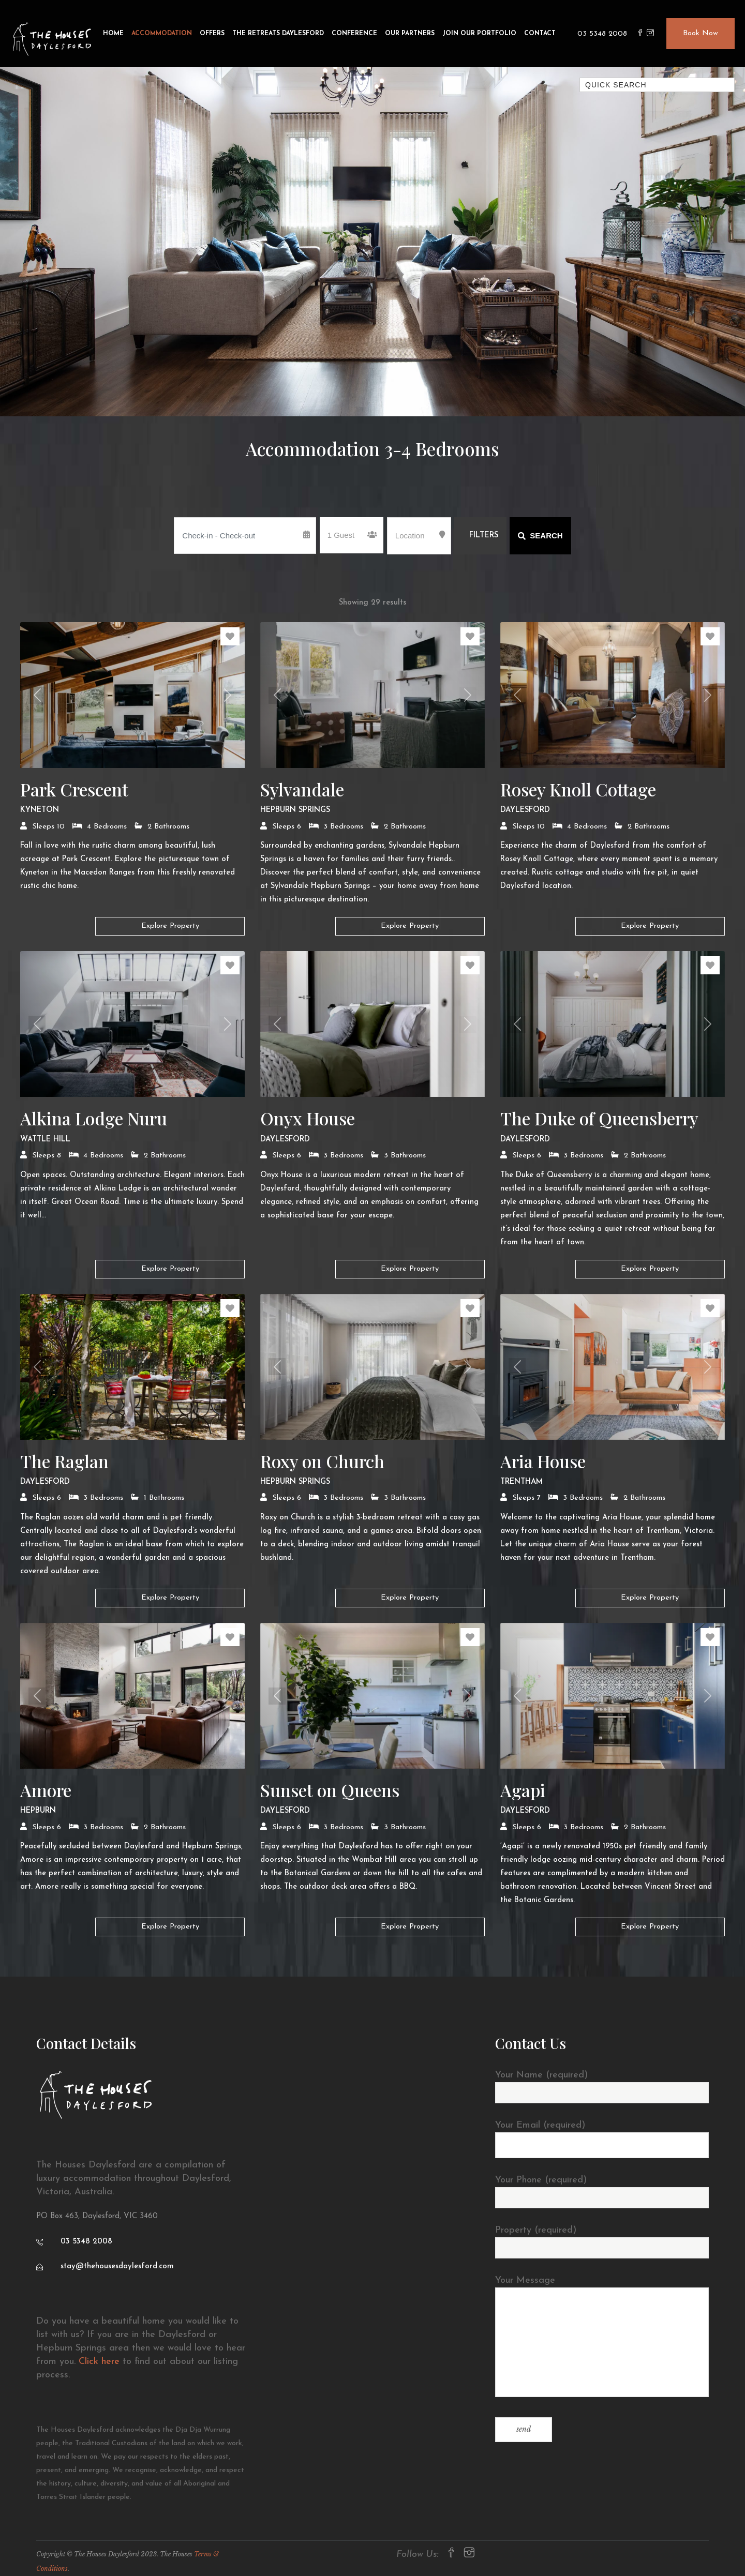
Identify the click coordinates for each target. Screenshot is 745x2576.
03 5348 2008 (602, 34)
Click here (99, 2362)
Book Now (700, 33)
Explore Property (170, 926)
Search (540, 535)
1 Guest (341, 535)
